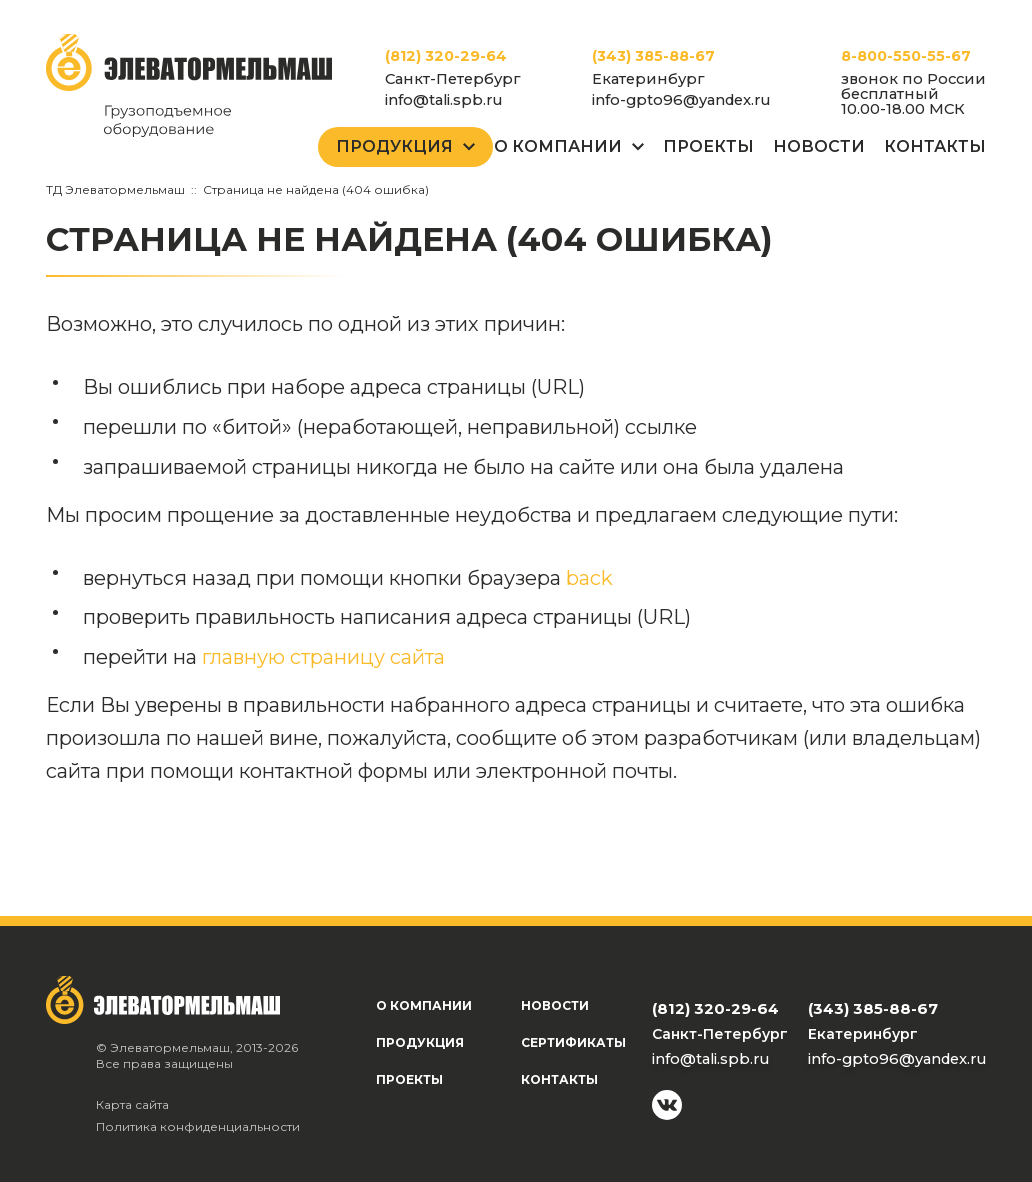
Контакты (935, 146)
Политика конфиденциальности (198, 1126)
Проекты (708, 146)
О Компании (558, 146)
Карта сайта (132, 1104)
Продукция (394, 146)
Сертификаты (573, 1042)
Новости (819, 146)
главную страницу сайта (323, 657)
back (589, 578)
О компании (424, 1005)
